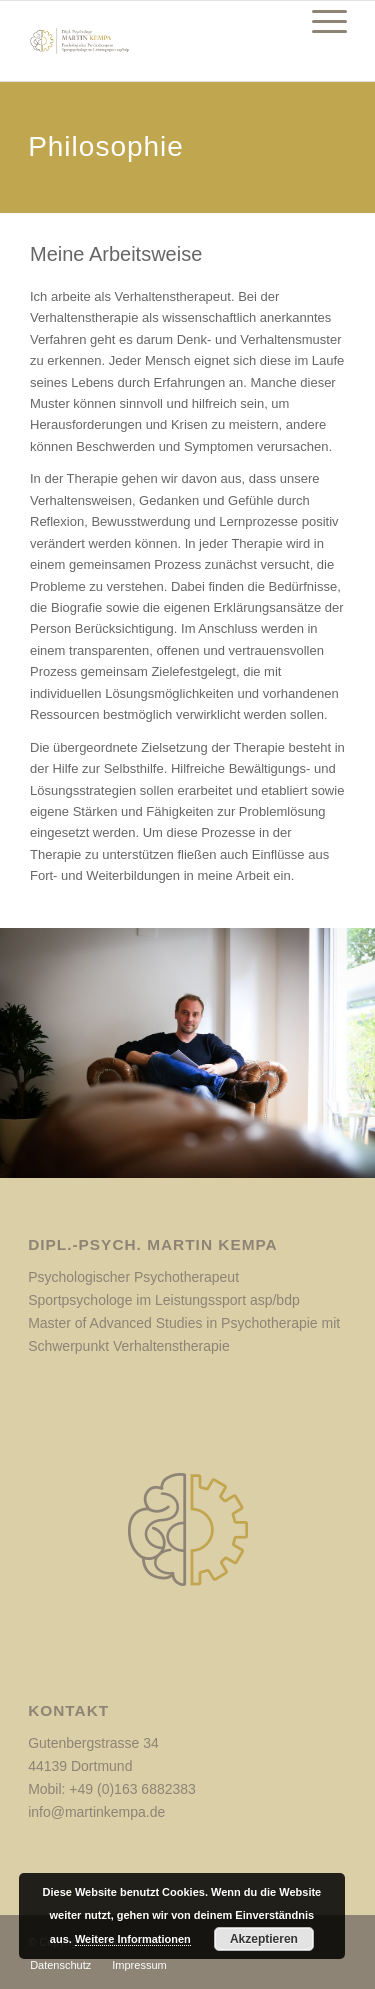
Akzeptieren (264, 1939)
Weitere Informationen (133, 1939)
